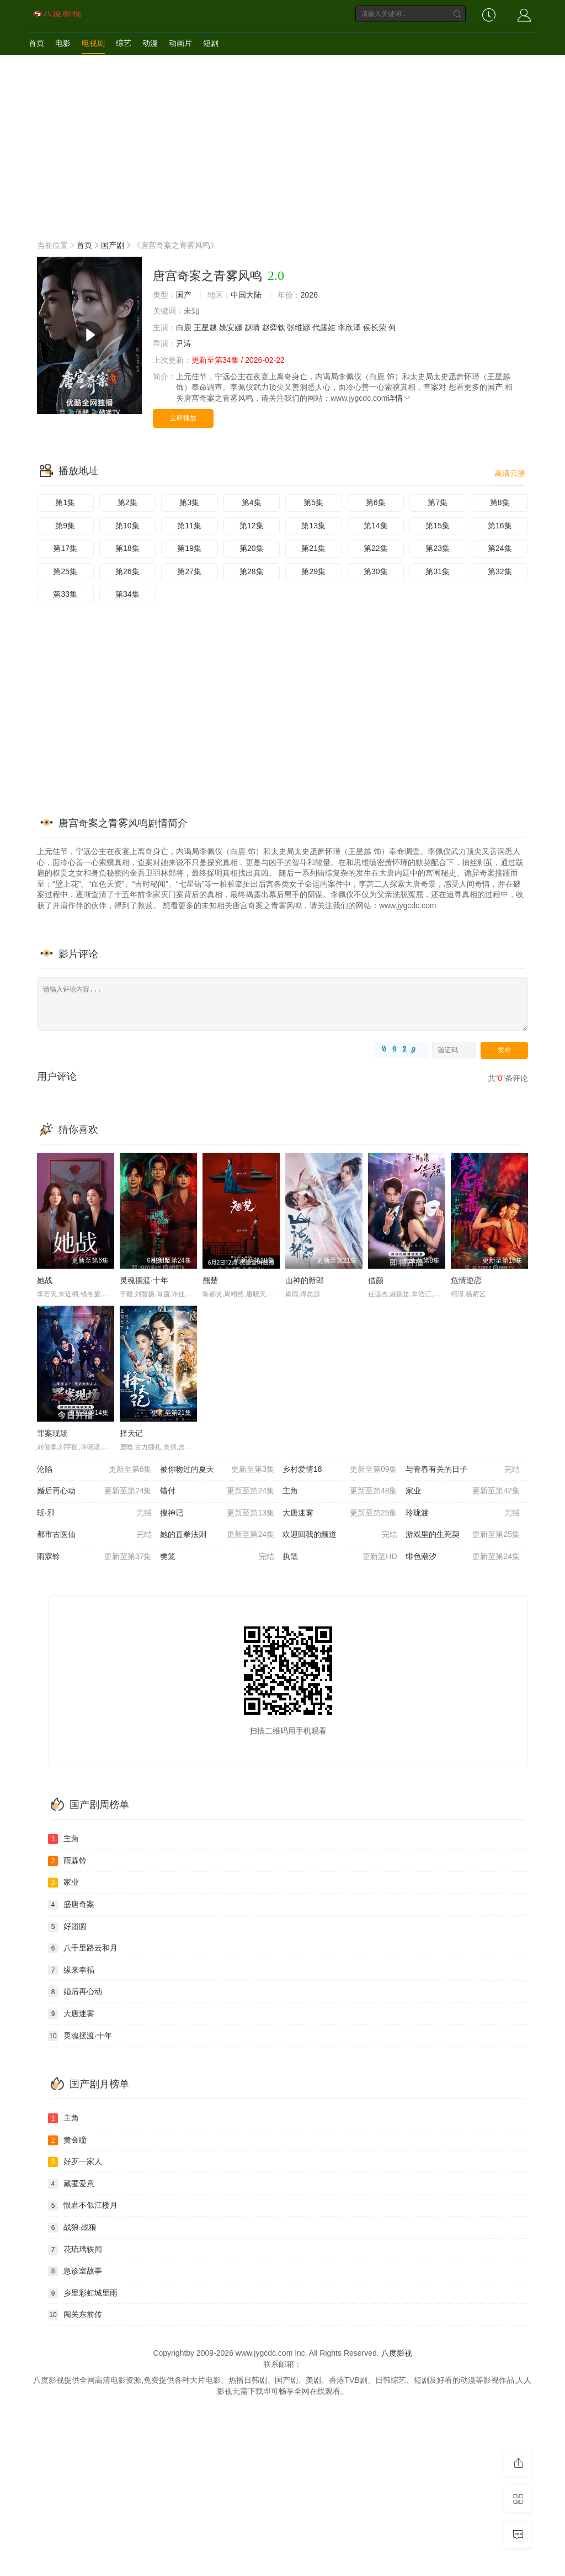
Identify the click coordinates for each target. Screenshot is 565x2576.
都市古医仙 (94, 1534)
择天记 (131, 1433)
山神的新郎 (304, 1280)
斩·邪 (94, 1513)
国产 (183, 294)
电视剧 (93, 43)
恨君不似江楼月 (83, 2206)
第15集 (437, 525)
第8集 (500, 502)
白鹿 (183, 327)
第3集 (189, 502)
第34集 (127, 594)
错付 (217, 1491)
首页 (36, 43)
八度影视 (396, 2353)
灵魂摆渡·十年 (144, 1280)
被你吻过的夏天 (217, 1469)
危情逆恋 (466, 1280)
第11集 (189, 525)
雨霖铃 (94, 1556)
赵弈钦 (273, 327)
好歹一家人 (75, 2162)
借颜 (375, 1280)
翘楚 (210, 1280)
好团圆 (67, 1927)
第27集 (189, 571)
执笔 (339, 1556)
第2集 (127, 502)
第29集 (313, 571)
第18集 (127, 548)
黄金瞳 (67, 2140)
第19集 (189, 548)
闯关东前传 (75, 2315)
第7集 (437, 502)
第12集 (251, 525)
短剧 (210, 43)
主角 (339, 1491)
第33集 (65, 594)
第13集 (313, 525)
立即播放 (183, 418)
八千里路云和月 (83, 1948)
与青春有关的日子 (463, 1469)
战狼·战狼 (72, 2228)
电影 (63, 43)
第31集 (437, 571)
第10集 (127, 525)
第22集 (376, 548)
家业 (463, 1491)
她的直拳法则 (217, 1534)
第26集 (127, 571)
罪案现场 (52, 1433)
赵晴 (252, 327)
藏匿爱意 (71, 2184)
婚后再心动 (94, 1491)
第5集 (313, 502)
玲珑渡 (463, 1513)
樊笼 (217, 1556)
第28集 (251, 571)
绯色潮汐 (463, 1556)
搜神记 (217, 1513)
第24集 (500, 548)
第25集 (65, 571)
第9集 (65, 525)
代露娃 (323, 327)
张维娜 (298, 327)
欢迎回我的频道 (339, 1534)
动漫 (150, 43)
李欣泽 (349, 327)
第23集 (437, 548)
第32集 (500, 571)
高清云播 (509, 473)
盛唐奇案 (71, 1905)
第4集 (252, 502)
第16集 (500, 525)
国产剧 (112, 245)
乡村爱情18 (339, 1469)
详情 (399, 398)
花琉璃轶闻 (75, 2250)
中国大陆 (246, 294)
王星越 (205, 327)
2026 (309, 294)
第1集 (65, 502)
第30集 (376, 571)
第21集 (313, 548)
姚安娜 (230, 327)
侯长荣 (374, 327)
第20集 (251, 548)
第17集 (65, 548)
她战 (44, 1280)
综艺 (123, 43)
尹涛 (183, 343)
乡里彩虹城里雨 (83, 2293)
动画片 (180, 43)
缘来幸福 (71, 1970)
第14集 (376, 525)
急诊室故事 (75, 2271)
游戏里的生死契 (463, 1534)
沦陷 (94, 1469)
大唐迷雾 (339, 1513)
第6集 (376, 502)
